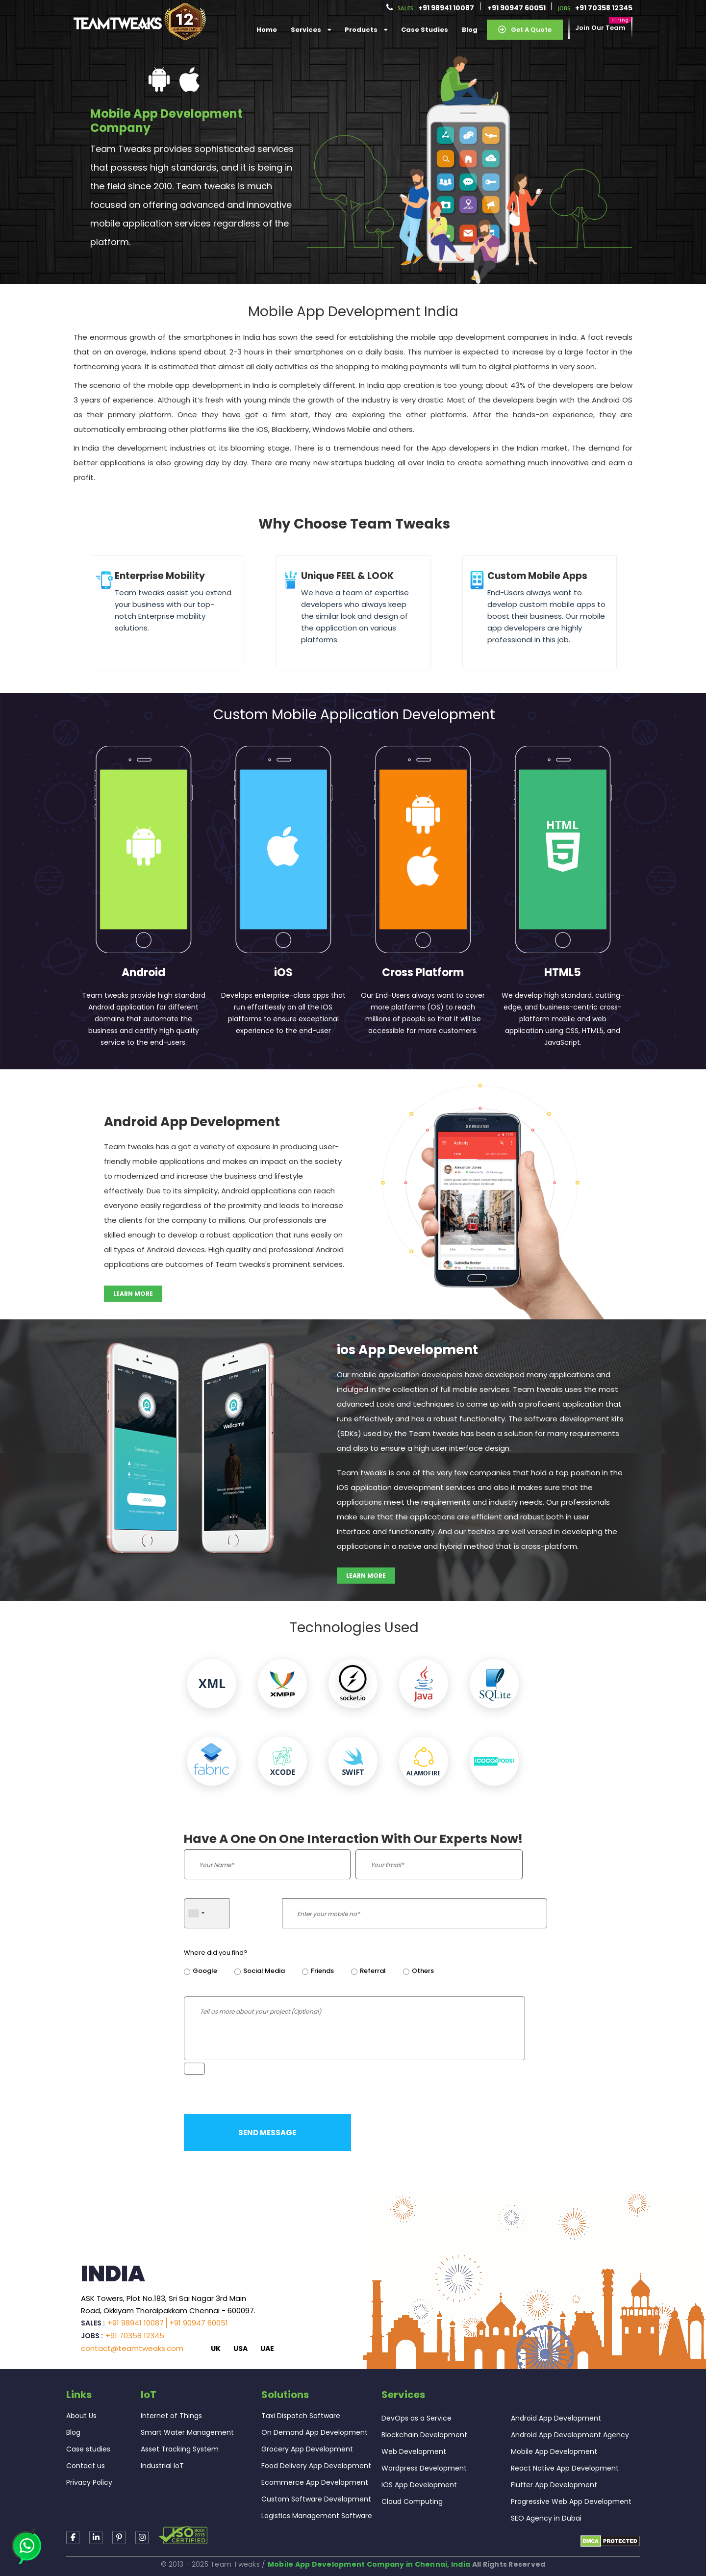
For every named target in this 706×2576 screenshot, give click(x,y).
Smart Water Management (187, 2432)
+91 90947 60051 (516, 8)
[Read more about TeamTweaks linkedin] (95, 2537)
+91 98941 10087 (446, 8)
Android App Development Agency (570, 2435)
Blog (470, 29)
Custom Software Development (316, 2499)
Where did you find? (216, 1952)
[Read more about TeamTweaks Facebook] (72, 2537)
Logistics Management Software (316, 2516)
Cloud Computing (412, 2501)
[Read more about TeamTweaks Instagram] (119, 2537)
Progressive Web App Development (571, 2501)
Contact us (85, 2466)
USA (240, 2348)
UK (216, 2348)
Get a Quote (525, 29)
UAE (267, 2348)
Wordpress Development (424, 2468)
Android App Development (556, 2418)
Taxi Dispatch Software (300, 2416)
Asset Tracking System (180, 2449)
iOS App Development (419, 2485)
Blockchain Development (424, 2435)
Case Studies (424, 29)
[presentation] (429, 2079)
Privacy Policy (89, 2482)
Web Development (413, 2451)
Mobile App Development (554, 2451)
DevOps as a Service (416, 2418)
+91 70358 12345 (603, 8)
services (311, 29)
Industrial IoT (162, 2466)
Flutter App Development (554, 2485)
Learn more (133, 1293)
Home (266, 29)
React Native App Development (565, 2468)
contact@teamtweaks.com (132, 2348)
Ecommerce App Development (314, 2482)
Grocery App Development (307, 2449)
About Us (81, 2416)
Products (366, 29)
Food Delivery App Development (316, 2466)
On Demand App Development (314, 2432)
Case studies (88, 2449)
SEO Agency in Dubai (546, 2518)
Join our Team (600, 28)
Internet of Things (171, 2416)
